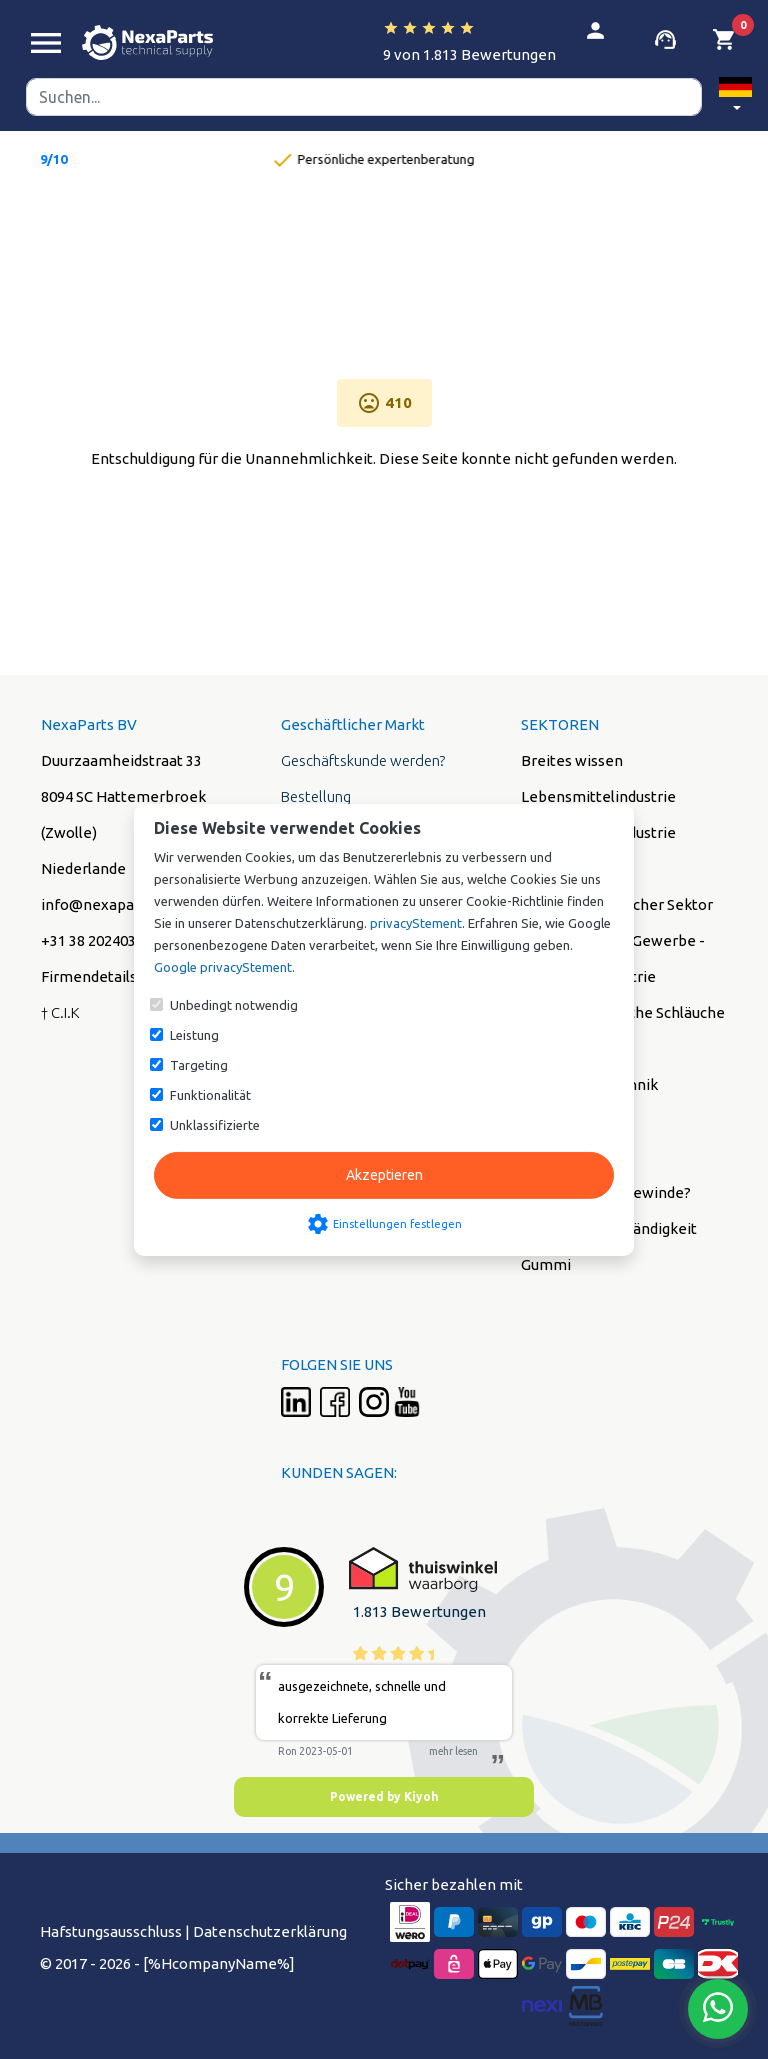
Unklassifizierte (215, 1125)
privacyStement (416, 923)
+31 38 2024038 (92, 940)
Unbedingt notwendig (234, 1005)
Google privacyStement (223, 967)
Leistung (194, 1035)
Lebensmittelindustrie (598, 796)
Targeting (199, 1065)
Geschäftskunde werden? (363, 760)
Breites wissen (572, 760)
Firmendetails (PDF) (109, 976)
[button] (735, 97)
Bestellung (316, 796)
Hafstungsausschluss (111, 1931)
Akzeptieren (384, 1175)
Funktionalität (210, 1095)
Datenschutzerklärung (270, 1931)
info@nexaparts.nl (105, 904)
